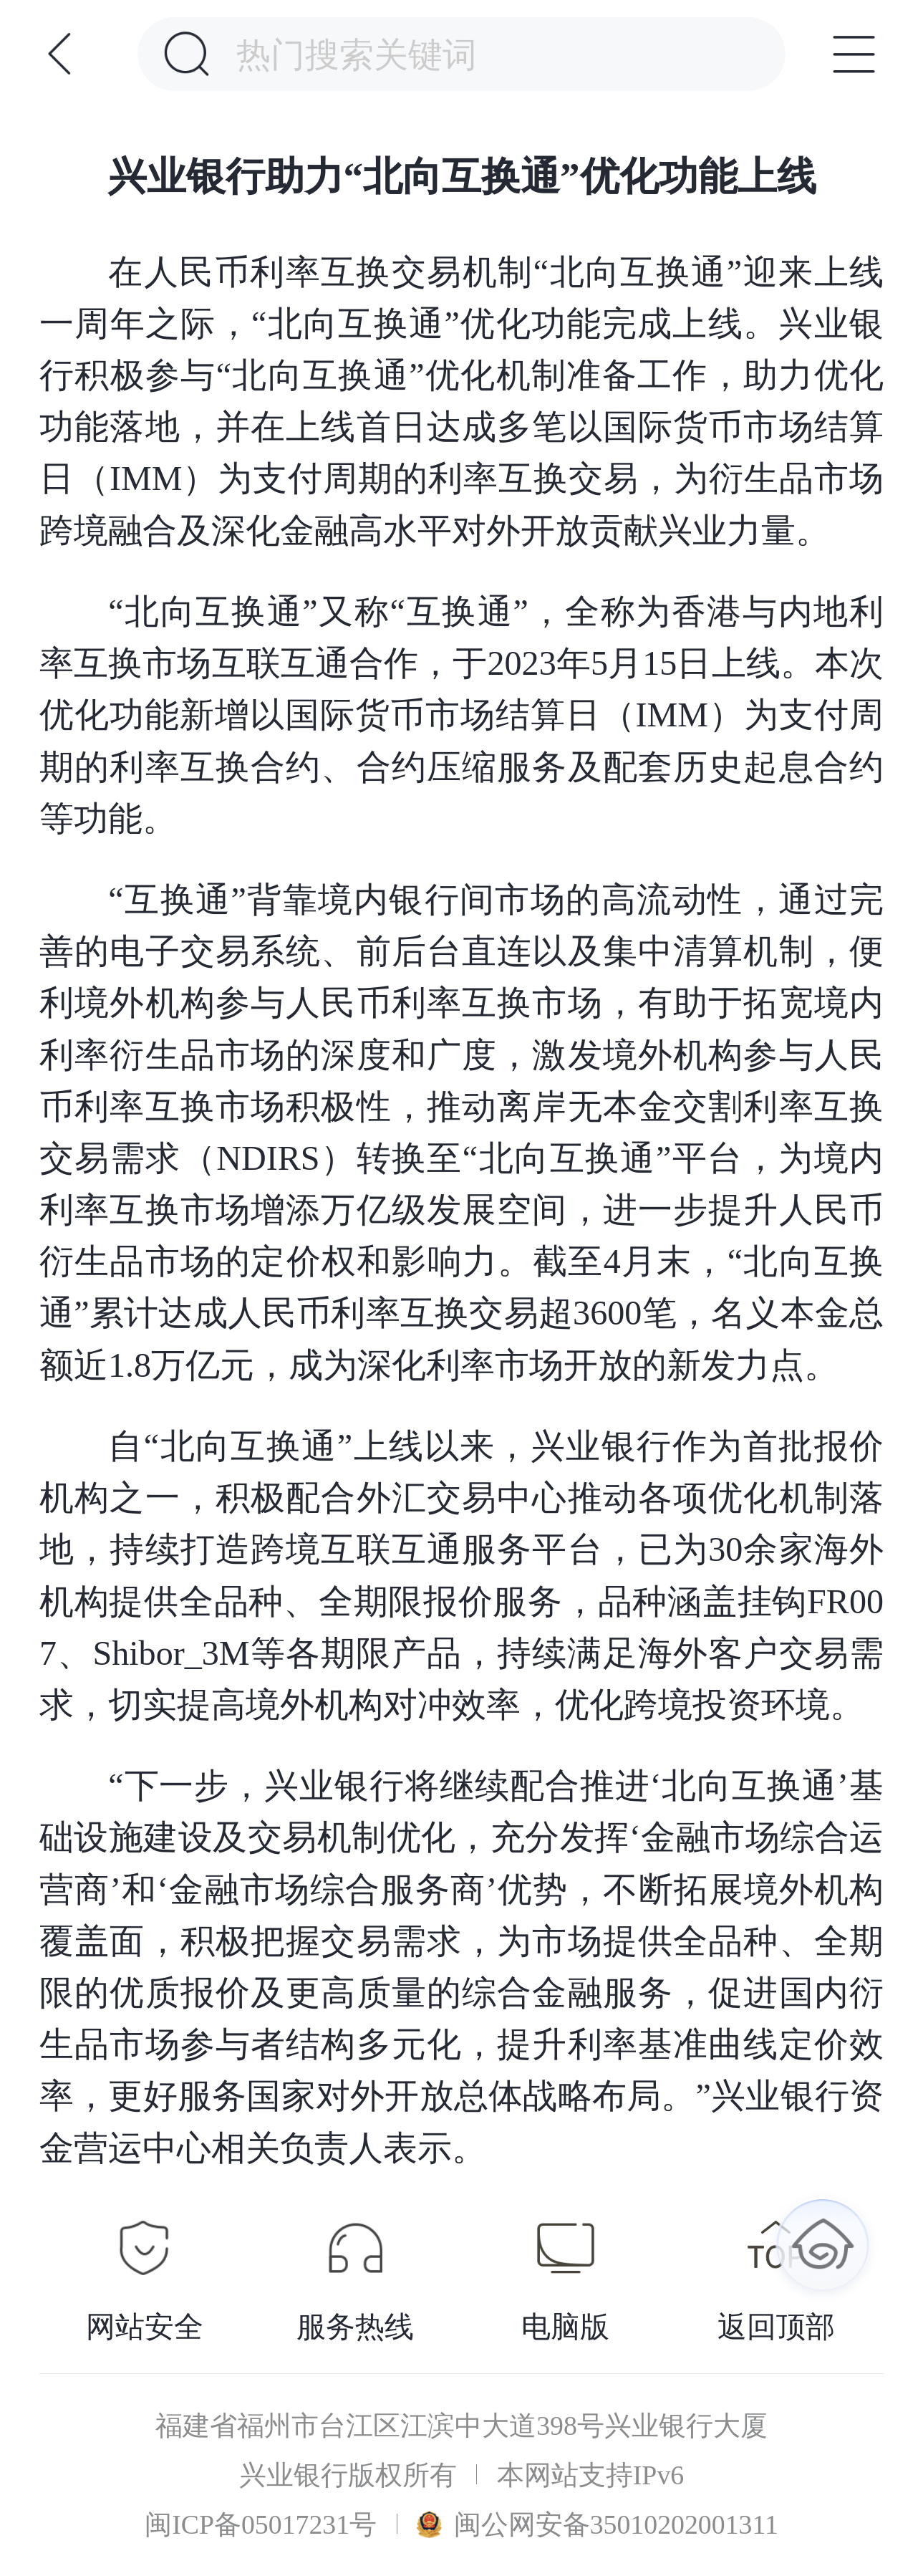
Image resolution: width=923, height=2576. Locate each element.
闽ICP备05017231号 (261, 2524)
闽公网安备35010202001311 (597, 2524)
